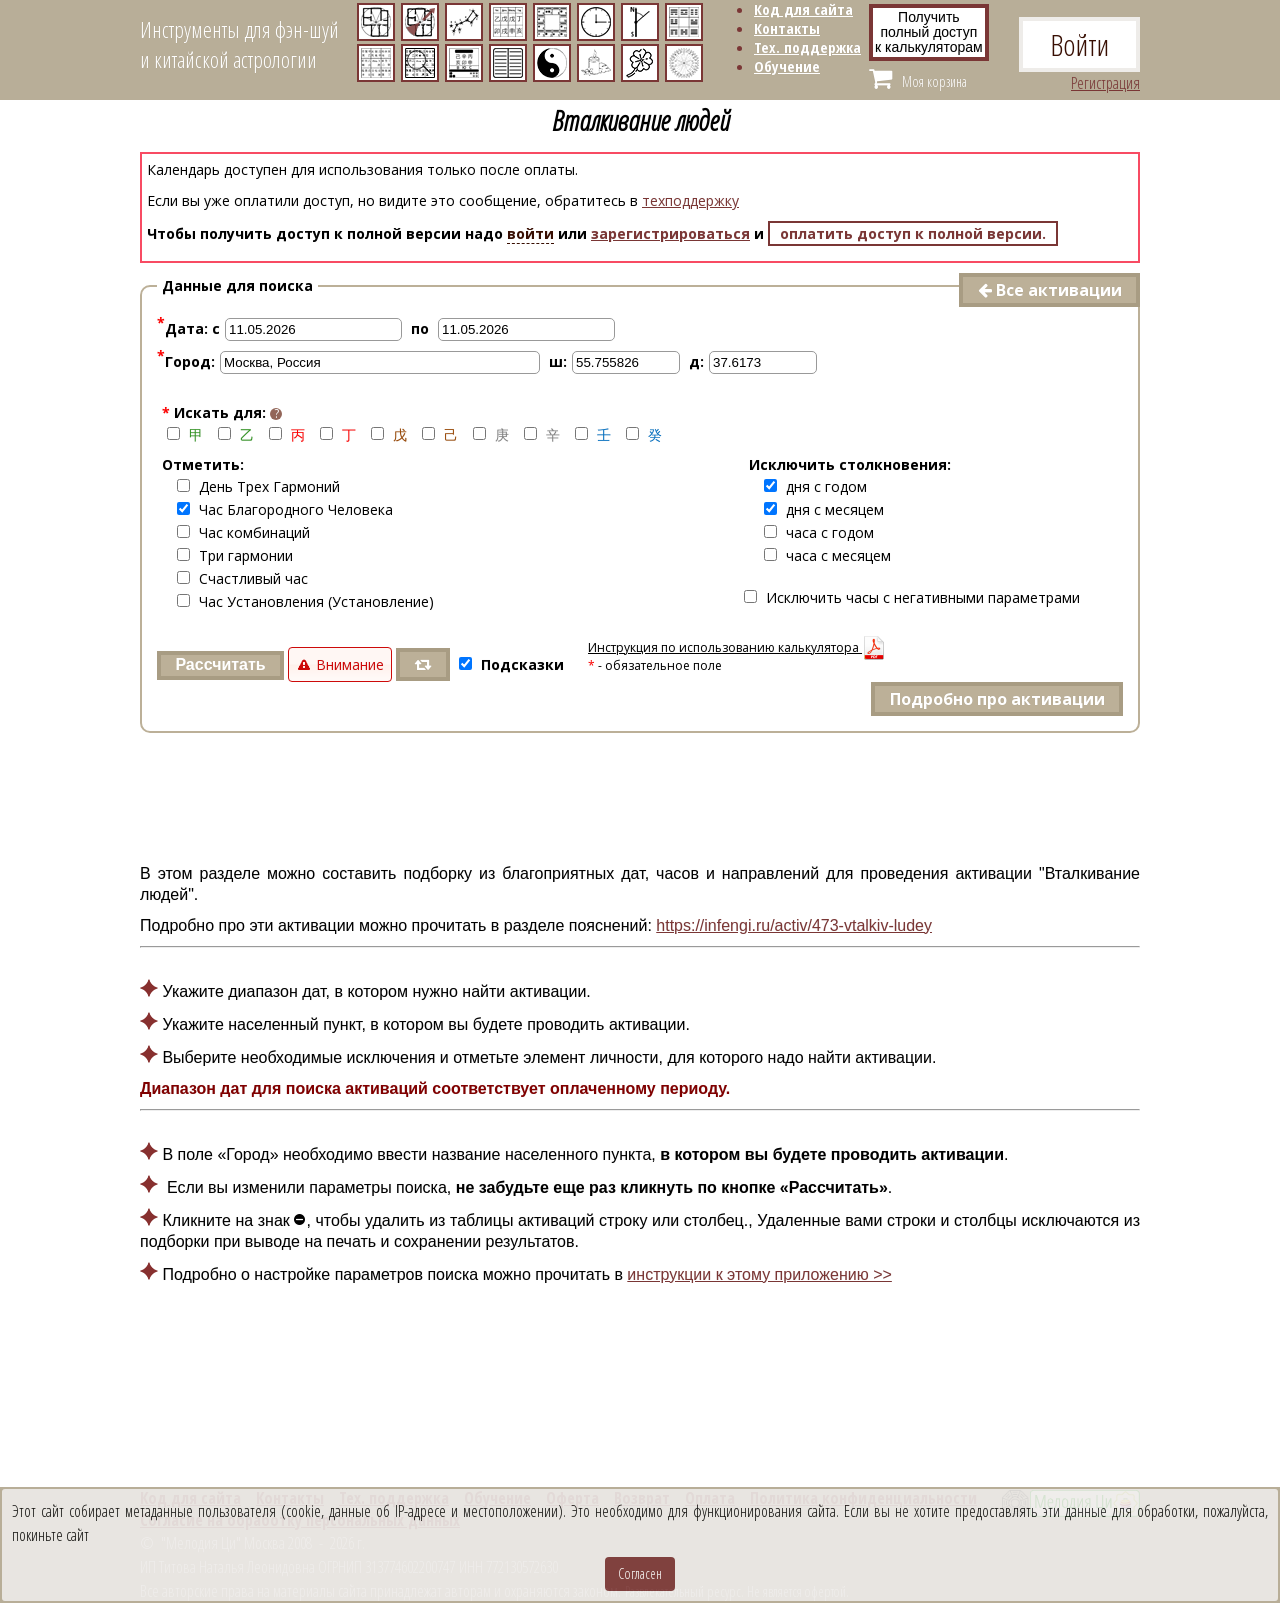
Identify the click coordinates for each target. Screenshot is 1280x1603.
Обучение (787, 66)
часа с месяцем (827, 555)
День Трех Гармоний (258, 486)
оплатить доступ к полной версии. (913, 233)
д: (696, 361)
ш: (558, 361)
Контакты (787, 28)
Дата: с (188, 328)
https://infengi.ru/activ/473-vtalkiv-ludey (794, 925)
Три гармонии (235, 555)
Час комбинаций (243, 532)
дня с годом (815, 486)
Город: (186, 361)
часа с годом (819, 532)
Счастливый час (242, 578)
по (420, 328)
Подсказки (511, 664)
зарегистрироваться (670, 233)
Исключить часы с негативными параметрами (912, 597)
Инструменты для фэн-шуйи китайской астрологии (239, 44)
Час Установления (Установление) (305, 601)
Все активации (1050, 290)
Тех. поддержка (807, 47)
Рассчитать (220, 664)
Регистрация (1105, 83)
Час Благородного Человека (285, 509)
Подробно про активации (997, 699)
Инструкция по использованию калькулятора (737, 647)
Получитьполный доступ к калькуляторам (929, 32)
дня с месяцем (824, 509)
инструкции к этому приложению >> (759, 1274)
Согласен (640, 1573)
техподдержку (690, 200)
